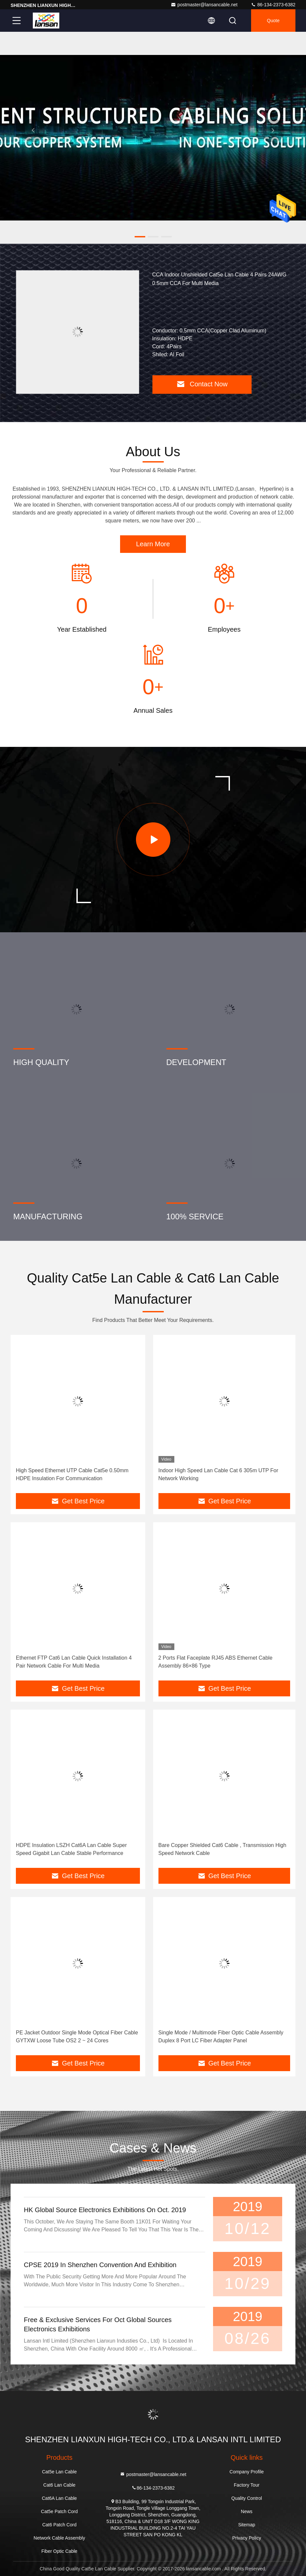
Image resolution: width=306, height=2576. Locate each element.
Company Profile (247, 2471)
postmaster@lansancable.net (204, 4)
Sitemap (246, 2524)
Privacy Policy (246, 2538)
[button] (140, 236)
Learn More (153, 544)
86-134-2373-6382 (273, 4)
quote (273, 20)
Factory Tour (247, 2485)
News (246, 2511)
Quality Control (246, 2498)
